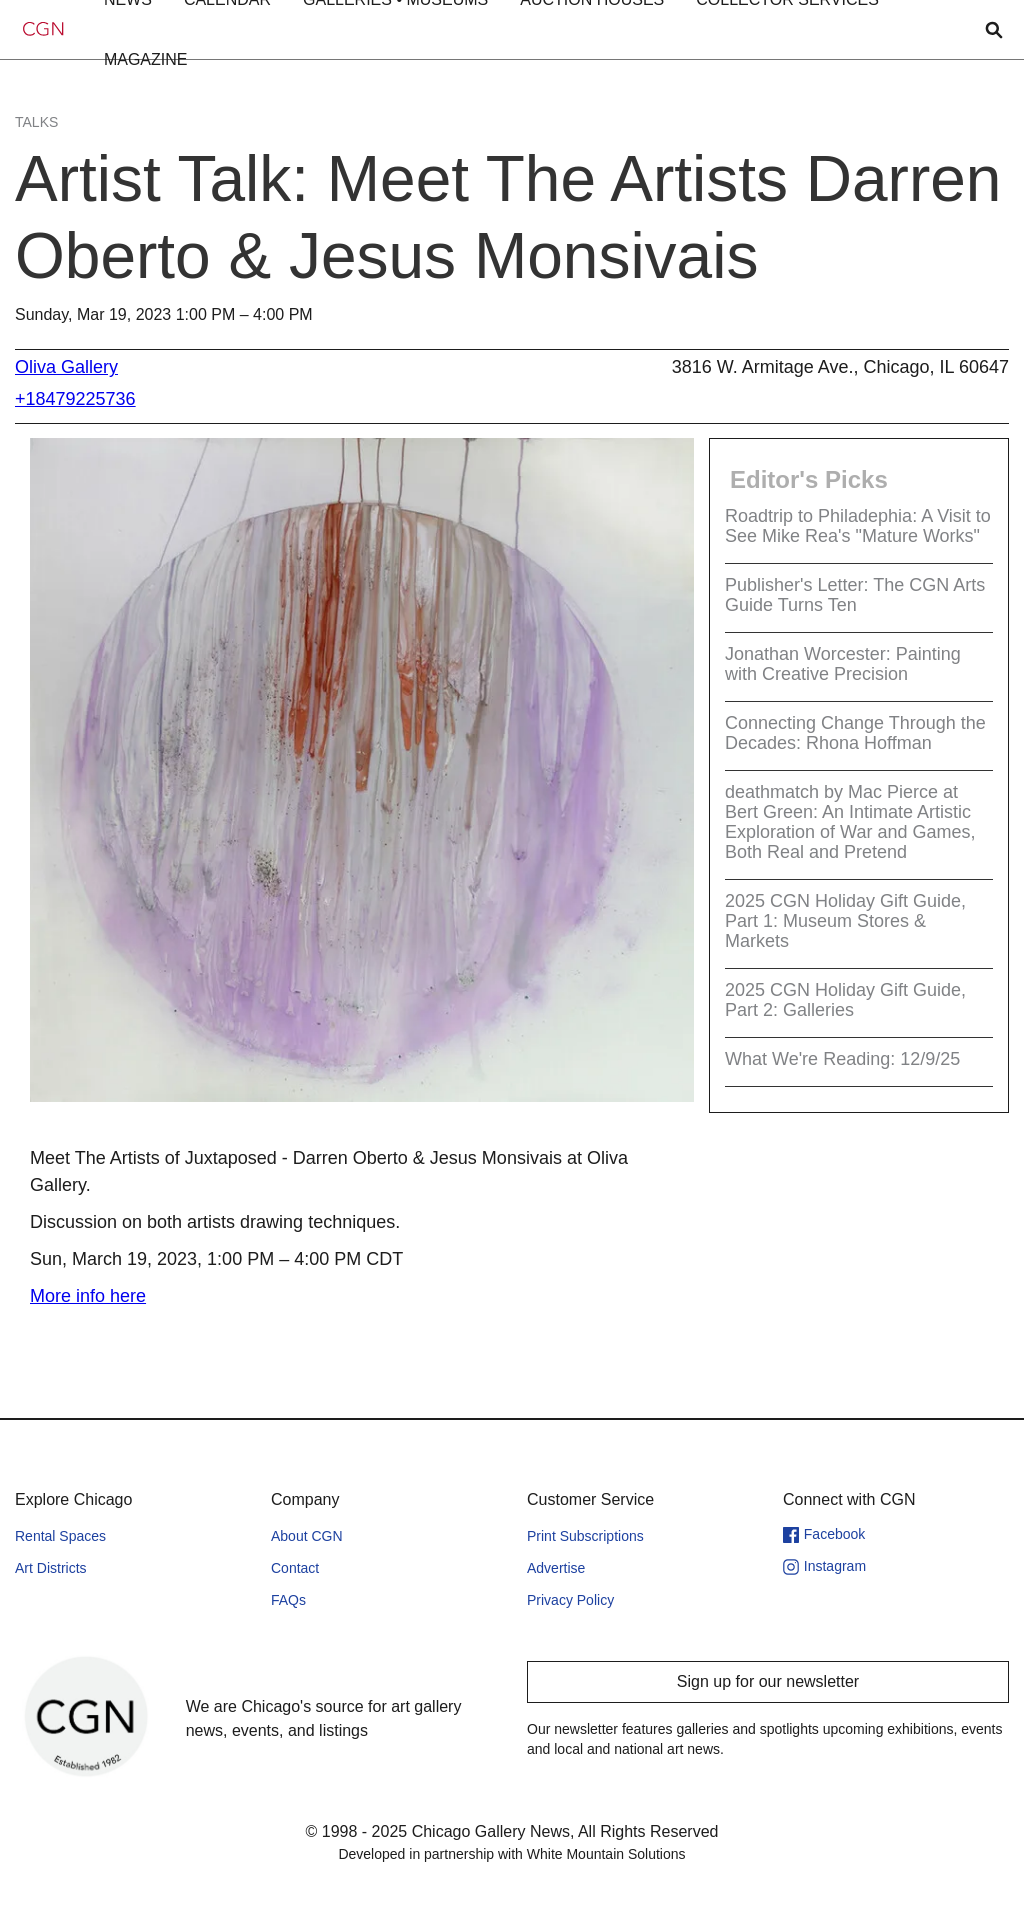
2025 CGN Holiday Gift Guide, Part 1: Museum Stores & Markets (845, 921)
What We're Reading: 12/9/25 (842, 1059)
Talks (36, 122)
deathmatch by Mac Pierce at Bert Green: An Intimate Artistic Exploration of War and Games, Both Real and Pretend (850, 822)
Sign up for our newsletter (768, 1681)
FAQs (288, 1600)
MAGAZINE (146, 59)
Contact (295, 1568)
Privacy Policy (570, 1600)
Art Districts (51, 1568)
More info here (88, 1296)
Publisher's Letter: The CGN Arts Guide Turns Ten (855, 595)
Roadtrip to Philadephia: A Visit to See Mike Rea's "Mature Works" (858, 526)
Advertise (556, 1568)
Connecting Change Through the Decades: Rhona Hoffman (855, 733)
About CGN (307, 1536)
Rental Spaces (60, 1536)
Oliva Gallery (66, 367)
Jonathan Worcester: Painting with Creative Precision (843, 664)
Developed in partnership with (511, 1854)
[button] (146, 60)
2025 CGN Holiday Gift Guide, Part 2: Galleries (845, 1000)
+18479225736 (75, 399)
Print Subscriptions (585, 1536)
